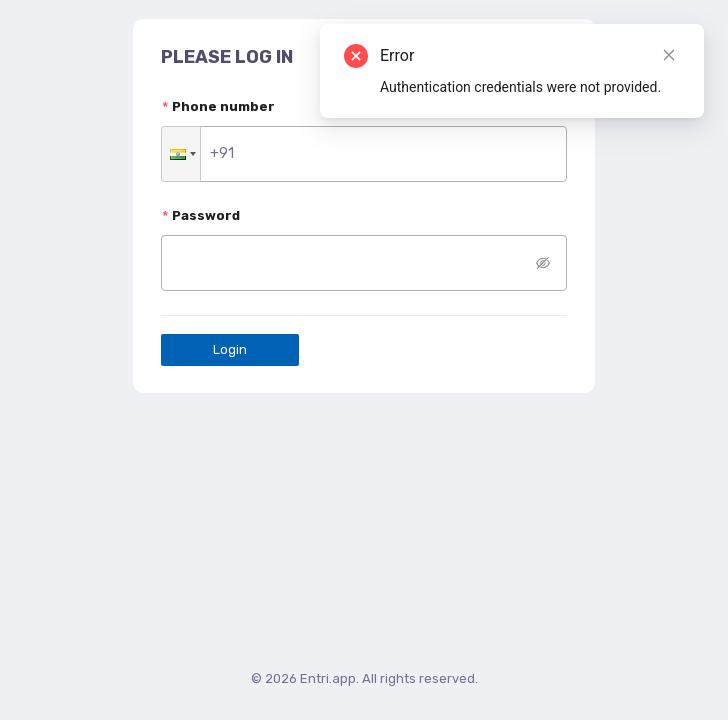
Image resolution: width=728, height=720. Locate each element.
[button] (181, 154)
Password (206, 215)
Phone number (223, 106)
